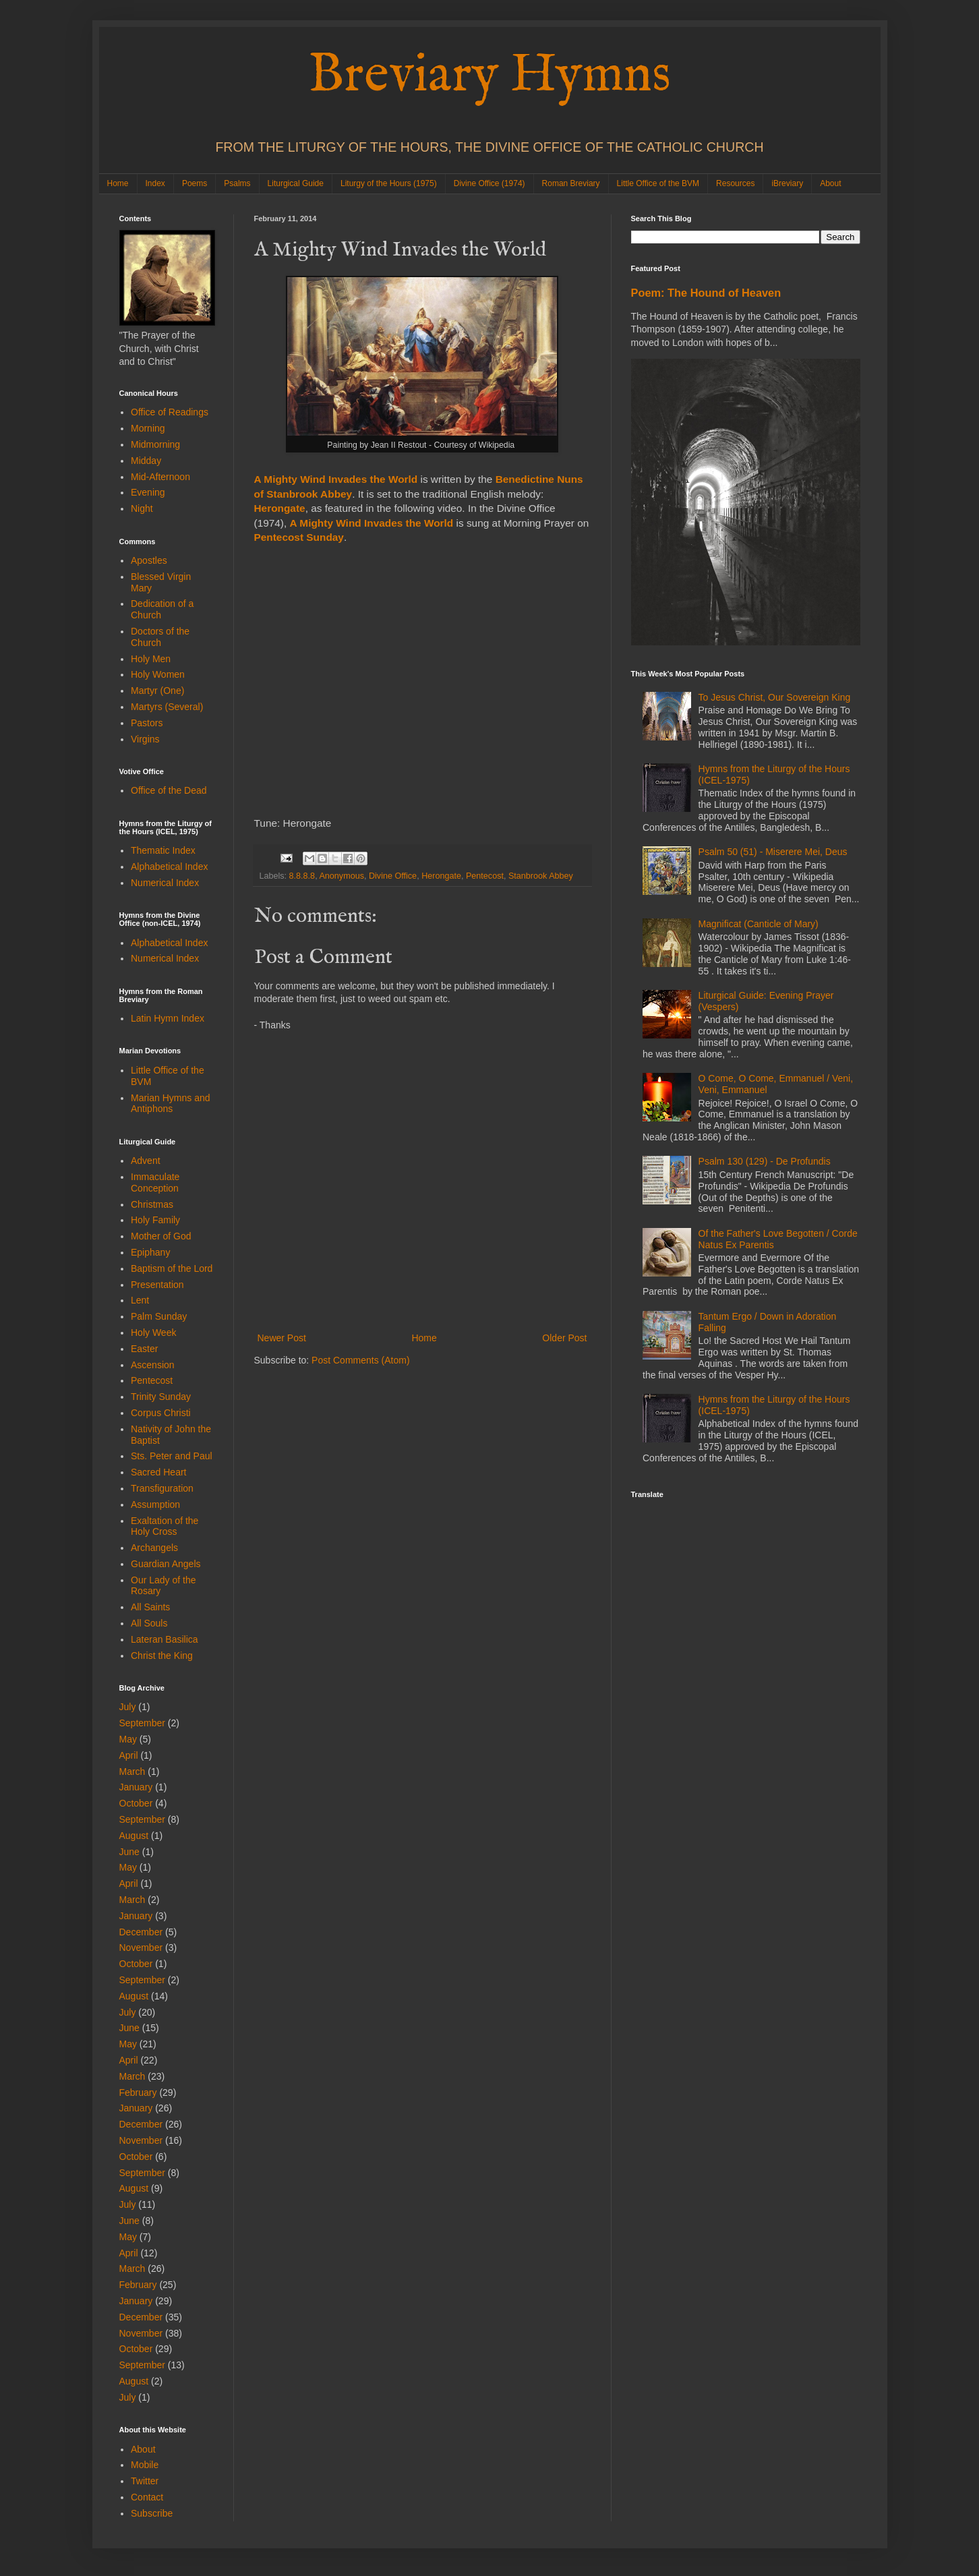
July (127, 1706)
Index (155, 183)
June (129, 1851)
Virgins (145, 739)
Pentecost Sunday (299, 537)
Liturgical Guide (296, 183)
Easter (144, 1348)
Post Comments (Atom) (360, 1360)
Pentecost (485, 876)
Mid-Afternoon (160, 476)
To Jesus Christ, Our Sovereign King (775, 697)
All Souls (149, 1623)
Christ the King (162, 1655)
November (141, 1947)
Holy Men (151, 658)
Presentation (157, 1284)
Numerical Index (165, 882)
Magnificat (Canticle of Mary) (759, 923)
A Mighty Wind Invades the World (336, 479)
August (134, 1835)
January (136, 1787)
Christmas (152, 1204)
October (136, 1803)
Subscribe (152, 2513)
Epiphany (150, 1252)
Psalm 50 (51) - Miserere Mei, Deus (773, 851)
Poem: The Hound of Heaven (706, 293)
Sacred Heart (158, 1472)
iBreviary (787, 183)
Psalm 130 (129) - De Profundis (765, 1161)
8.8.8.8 (302, 876)
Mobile (144, 2464)
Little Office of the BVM (658, 183)
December (141, 1932)
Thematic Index (163, 850)
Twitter (144, 2481)
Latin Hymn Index (167, 1018)
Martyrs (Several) (167, 706)
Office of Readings (169, 412)
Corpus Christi (161, 1412)
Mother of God (161, 1236)
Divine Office (393, 876)
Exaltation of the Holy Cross (164, 1526)
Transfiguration (162, 1488)
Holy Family (155, 1219)
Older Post (564, 1338)
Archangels (154, 1547)
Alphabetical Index (169, 866)
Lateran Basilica (164, 1639)
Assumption (155, 1504)
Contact (147, 2497)
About (830, 183)
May (128, 1739)
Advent (145, 1160)
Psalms (237, 183)
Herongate (441, 876)
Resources (735, 183)
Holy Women (158, 674)
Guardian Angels (166, 1563)
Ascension (153, 1364)
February (138, 2092)
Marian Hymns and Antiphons (170, 1103)
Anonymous (341, 876)
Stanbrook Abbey (540, 876)
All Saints (150, 1607)
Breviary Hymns (489, 76)
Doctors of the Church (160, 637)
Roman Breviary (571, 183)
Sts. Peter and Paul (171, 1456)
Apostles (149, 560)
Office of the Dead (169, 790)
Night (142, 508)
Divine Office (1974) (489, 183)
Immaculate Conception (155, 1182)
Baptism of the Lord (171, 1268)
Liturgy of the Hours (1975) (388, 183)
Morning (148, 428)
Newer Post (282, 1338)
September (142, 1723)
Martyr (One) (157, 690)
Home (118, 183)
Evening (148, 492)
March (132, 1771)
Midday (146, 460)
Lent (140, 1300)
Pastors (146, 723)
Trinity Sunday (161, 1396)
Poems (194, 183)
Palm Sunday (159, 1316)
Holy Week (153, 1332)
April (128, 1755)
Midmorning (155, 444)
